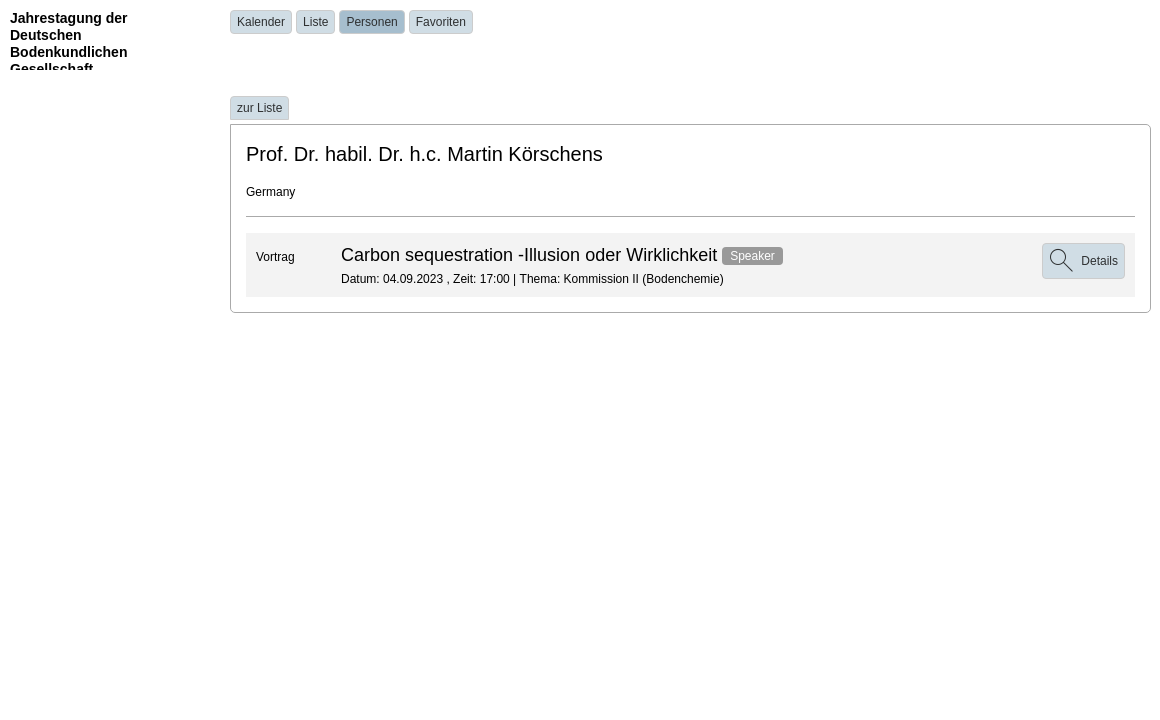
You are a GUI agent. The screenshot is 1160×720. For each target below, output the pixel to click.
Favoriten (441, 22)
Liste (315, 22)
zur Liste (259, 108)
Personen (371, 22)
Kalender (261, 22)
